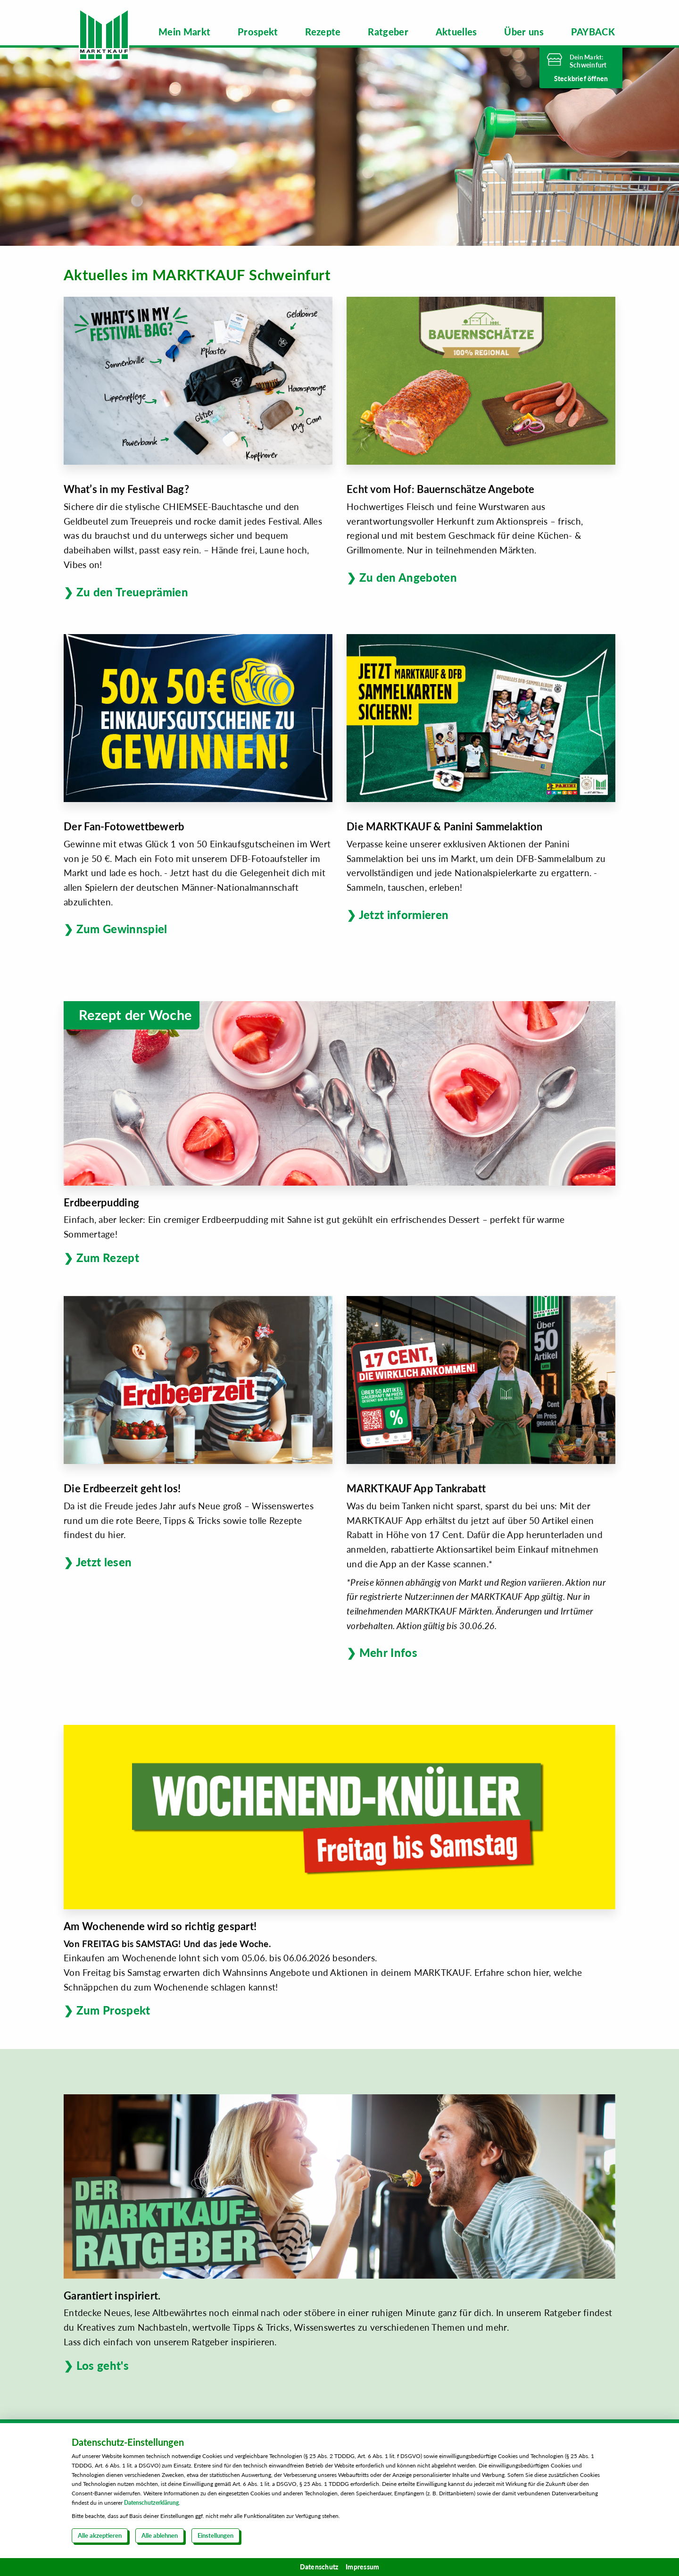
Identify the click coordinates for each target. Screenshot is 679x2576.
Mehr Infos (388, 1652)
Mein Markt (184, 31)
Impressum (362, 2567)
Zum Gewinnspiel (121, 929)
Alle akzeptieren (100, 2535)
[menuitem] (184, 32)
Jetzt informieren (404, 914)
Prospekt (258, 31)
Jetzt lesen (104, 1562)
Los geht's (102, 2365)
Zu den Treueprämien (132, 591)
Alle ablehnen (159, 2535)
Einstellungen (215, 2535)
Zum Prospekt (113, 2010)
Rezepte (322, 31)
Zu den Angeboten (408, 577)
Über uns (524, 31)
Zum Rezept (107, 1257)
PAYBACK (593, 31)
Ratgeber (388, 31)
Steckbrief (581, 79)
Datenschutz (319, 2567)
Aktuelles (456, 31)
